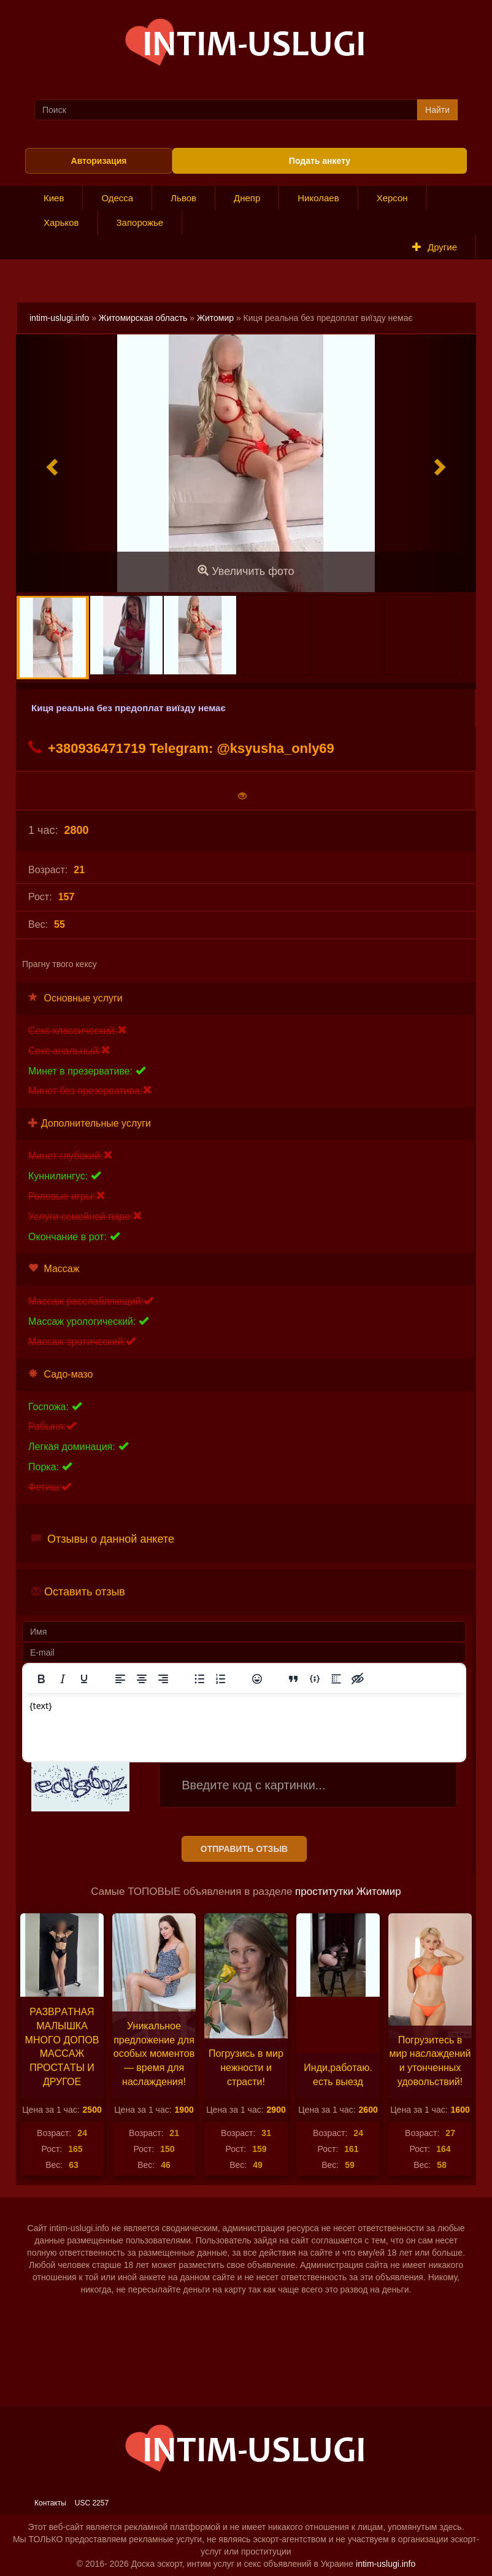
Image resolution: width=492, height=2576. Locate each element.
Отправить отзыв (244, 1849)
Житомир (215, 318)
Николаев (318, 198)
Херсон (392, 198)
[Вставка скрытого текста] (357, 1678)
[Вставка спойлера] (336, 1678)
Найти (437, 110)
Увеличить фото (246, 571)
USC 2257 (92, 2503)
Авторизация (99, 161)
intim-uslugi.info (59, 318)
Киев (54, 198)
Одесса (117, 198)
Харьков (61, 222)
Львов (183, 198)
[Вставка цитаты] (293, 1678)
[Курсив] (62, 1678)
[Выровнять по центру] (141, 1678)
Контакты (50, 2503)
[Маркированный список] (199, 1678)
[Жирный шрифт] (41, 1678)
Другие (434, 247)
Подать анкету (319, 161)
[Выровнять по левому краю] (120, 1678)
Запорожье (140, 222)
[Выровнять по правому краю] (163, 1678)
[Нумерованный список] (220, 1678)
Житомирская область (143, 318)
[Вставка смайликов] (257, 1678)
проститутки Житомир (348, 1891)
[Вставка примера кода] (314, 1678)
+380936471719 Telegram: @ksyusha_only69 (181, 748)
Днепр (247, 198)
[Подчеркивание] (84, 1678)
